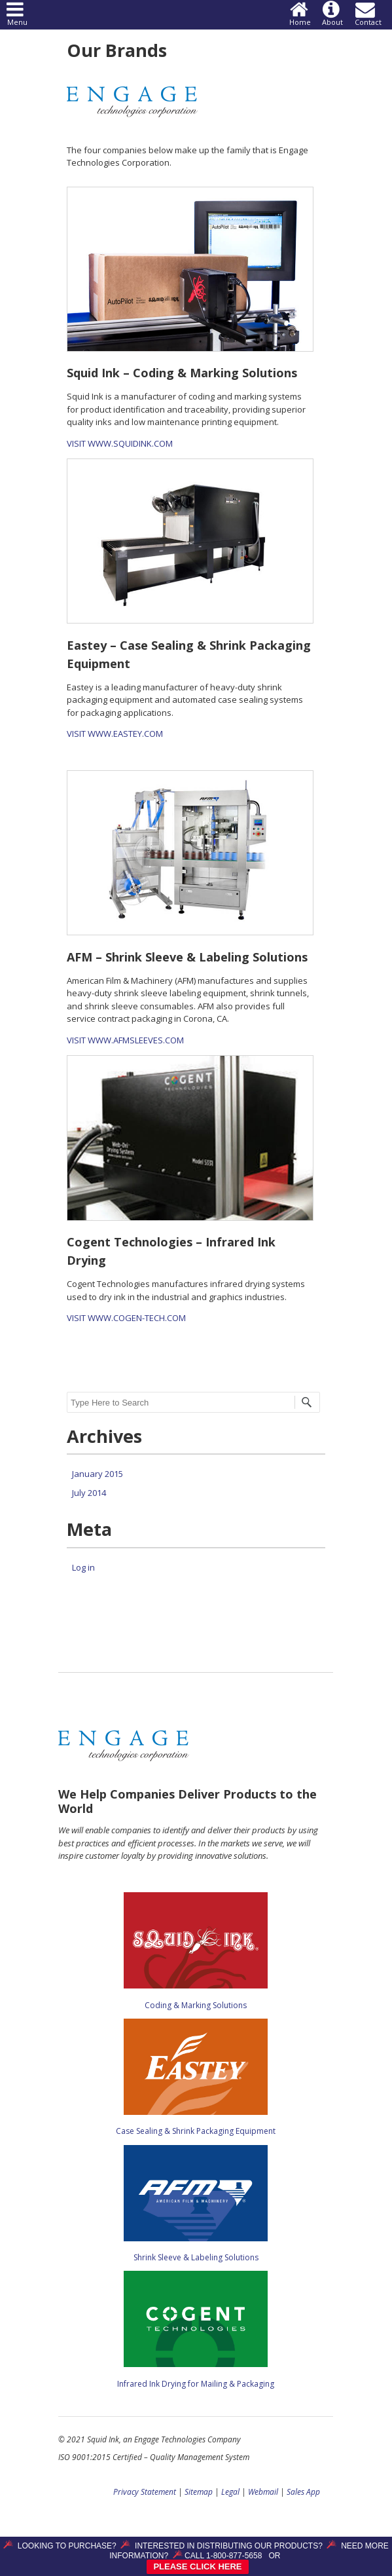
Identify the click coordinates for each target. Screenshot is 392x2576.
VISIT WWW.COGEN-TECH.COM (126, 1318)
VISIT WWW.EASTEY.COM (115, 733)
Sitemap (199, 2491)
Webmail (263, 2491)
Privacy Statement (144, 2491)
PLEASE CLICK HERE (197, 2566)
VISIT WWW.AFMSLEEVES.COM (125, 1040)
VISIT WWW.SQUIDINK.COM (120, 443)
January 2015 (97, 1474)
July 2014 (89, 1493)
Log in (83, 1567)
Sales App (303, 2491)
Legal (230, 2491)
